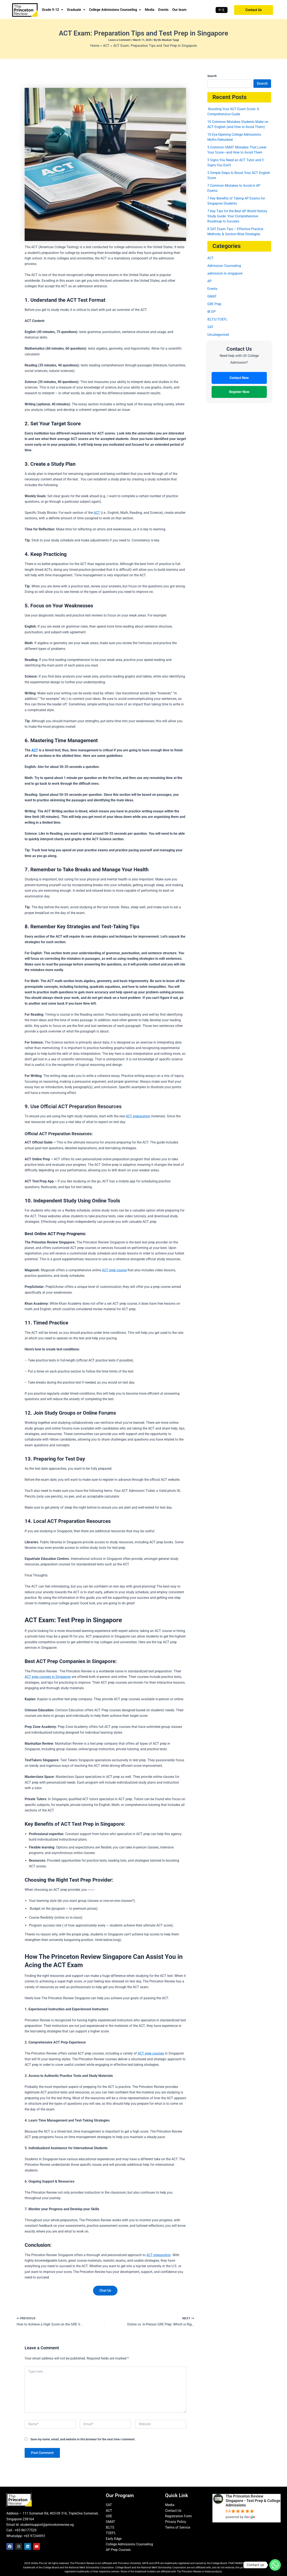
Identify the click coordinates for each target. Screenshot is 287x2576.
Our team (179, 10)
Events (163, 10)
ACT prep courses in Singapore (48, 1677)
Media (149, 10)
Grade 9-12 (52, 10)
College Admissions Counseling (115, 10)
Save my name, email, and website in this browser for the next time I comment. (83, 2439)
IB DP (211, 312)
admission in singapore (224, 273)
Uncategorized (218, 335)
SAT (210, 327)
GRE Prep (214, 304)
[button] (52, 9)
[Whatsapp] (275, 2565)
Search (212, 76)
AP (209, 281)
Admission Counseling (224, 266)
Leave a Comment (119, 39)
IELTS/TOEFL (217, 319)
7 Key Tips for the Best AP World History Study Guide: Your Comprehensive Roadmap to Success (237, 216)
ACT (97, 513)
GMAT (212, 296)
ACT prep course (114, 1270)
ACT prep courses (151, 2053)
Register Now (239, 392)
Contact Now (239, 378)
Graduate (76, 10)
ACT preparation (138, 1116)
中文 (221, 10)
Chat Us (105, 2290)
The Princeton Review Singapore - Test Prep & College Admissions (253, 2500)
